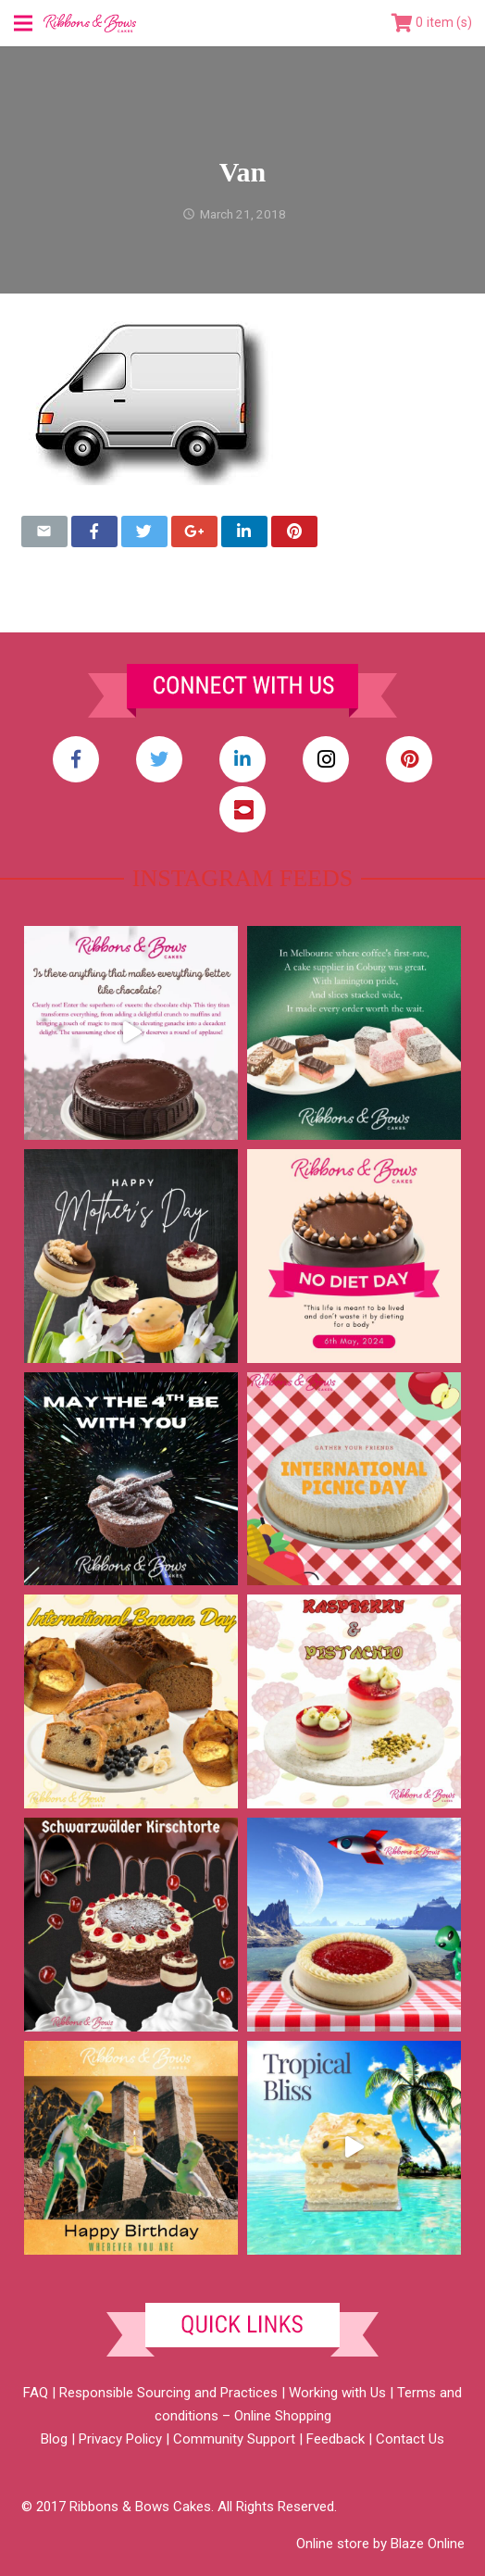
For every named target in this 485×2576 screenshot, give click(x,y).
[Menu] (23, 23)
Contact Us (410, 2439)
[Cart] (431, 23)
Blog (54, 2439)
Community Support (234, 2439)
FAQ (35, 2392)
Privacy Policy (120, 2439)
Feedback (335, 2439)
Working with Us (337, 2392)
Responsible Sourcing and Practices (168, 2392)
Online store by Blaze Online (380, 2543)
